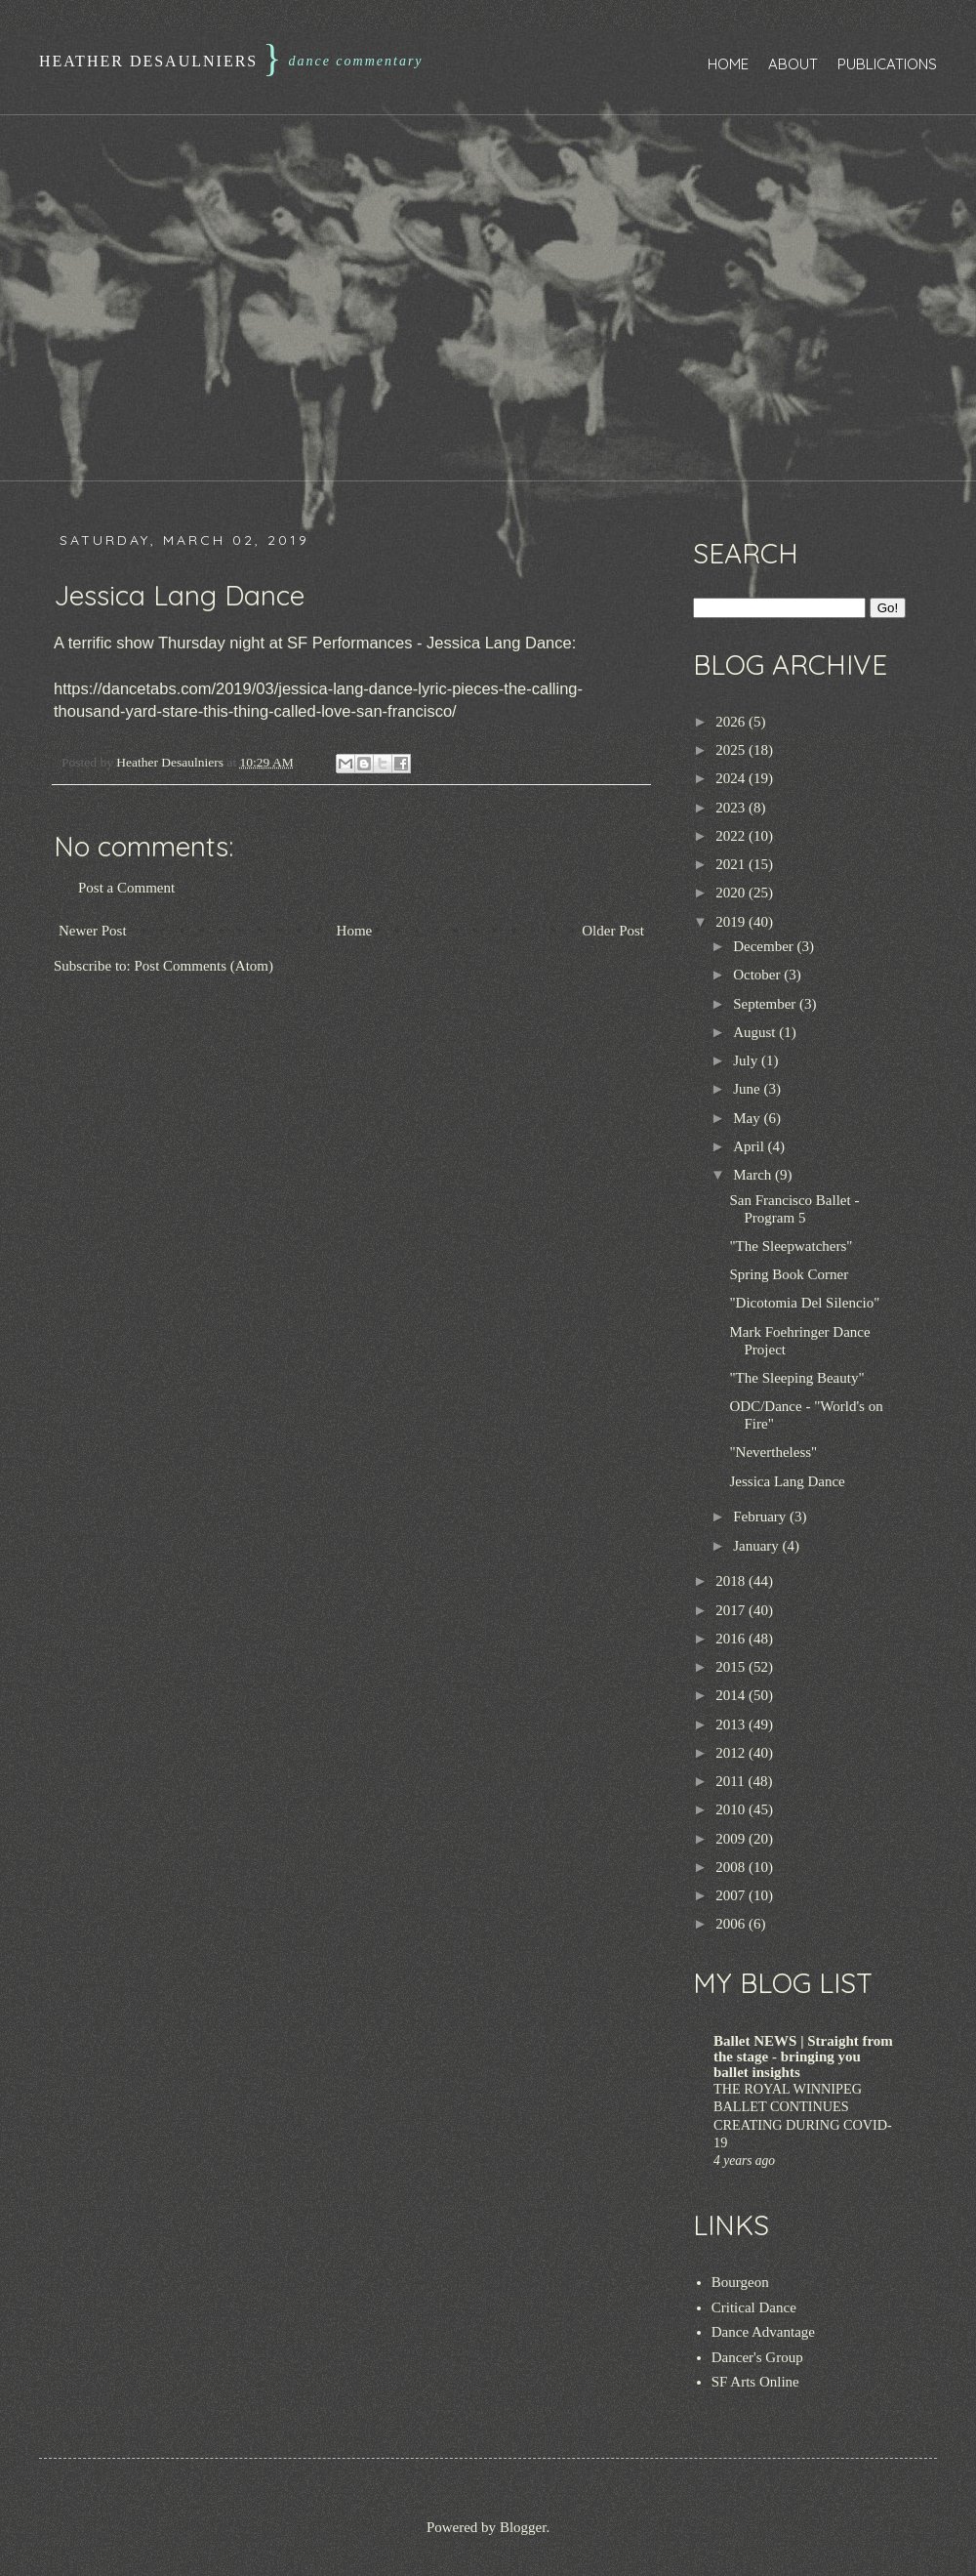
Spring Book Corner (789, 1274)
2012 (732, 1753)
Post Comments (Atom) (204, 966)
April (750, 1146)
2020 (732, 892)
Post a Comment (126, 887)
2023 (732, 807)
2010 (732, 1809)
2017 (732, 1610)
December (764, 946)
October (758, 974)
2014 (732, 1695)
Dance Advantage (763, 2332)
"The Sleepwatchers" (791, 1246)
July (747, 1060)
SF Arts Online (755, 2381)
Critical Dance (754, 2307)
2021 (732, 864)
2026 (732, 721)
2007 (732, 1895)
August (756, 1032)
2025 (732, 750)
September (766, 1004)
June (748, 1089)
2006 (732, 1924)
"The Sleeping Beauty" (797, 1378)
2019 (732, 922)
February (761, 1516)
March (754, 1175)
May (748, 1118)
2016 (732, 1638)
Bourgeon (740, 2282)
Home (728, 64)
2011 (731, 1781)
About (793, 64)
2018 (732, 1581)
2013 (732, 1724)
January (757, 1546)
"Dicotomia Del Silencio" (805, 1302)
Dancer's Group (757, 2357)
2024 (732, 778)
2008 (732, 1867)
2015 (732, 1667)
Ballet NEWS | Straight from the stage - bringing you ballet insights (803, 2056)
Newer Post (93, 930)
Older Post (613, 930)
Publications (887, 64)
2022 (732, 836)
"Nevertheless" (774, 1452)
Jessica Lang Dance (787, 1481)
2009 (732, 1839)
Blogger (523, 2527)
